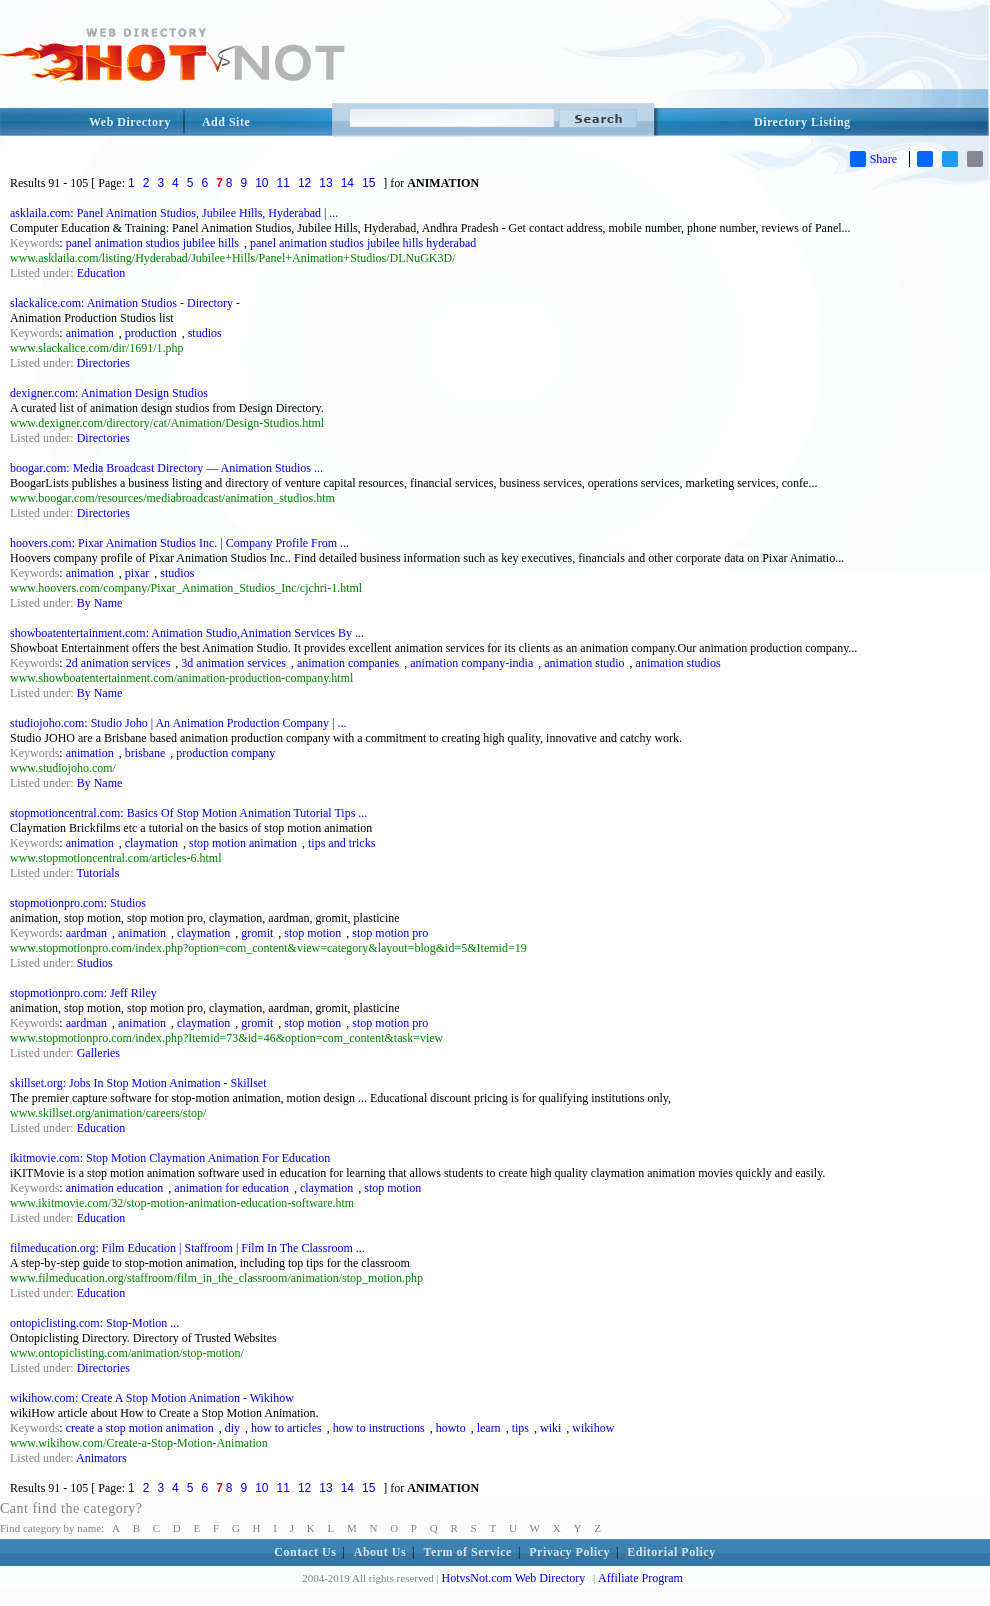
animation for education (231, 1188)
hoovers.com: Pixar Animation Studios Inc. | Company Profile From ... (179, 543)
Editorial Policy (671, 1552)
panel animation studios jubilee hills (152, 243)
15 (368, 183)
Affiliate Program (640, 1578)
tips (520, 1428)
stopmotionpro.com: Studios (78, 903)
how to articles (286, 1428)
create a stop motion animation (140, 1428)
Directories (103, 363)
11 (283, 183)
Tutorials (97, 873)
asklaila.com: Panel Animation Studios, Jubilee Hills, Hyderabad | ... (174, 213)
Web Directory (130, 122)
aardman (86, 933)
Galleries (98, 1053)
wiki (550, 1428)
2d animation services (118, 663)
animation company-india (471, 663)
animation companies (348, 663)
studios (205, 333)
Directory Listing (802, 122)
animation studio (584, 663)
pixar (137, 573)
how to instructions (379, 1428)
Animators (101, 1458)
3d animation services (233, 663)
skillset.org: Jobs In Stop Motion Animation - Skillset (138, 1083)
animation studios (678, 663)
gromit (257, 933)
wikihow (593, 1428)
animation (90, 333)
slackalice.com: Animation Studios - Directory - (125, 303)
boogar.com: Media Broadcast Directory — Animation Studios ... (166, 468)
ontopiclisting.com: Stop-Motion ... (94, 1323)
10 (261, 183)
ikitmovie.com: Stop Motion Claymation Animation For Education (170, 1158)
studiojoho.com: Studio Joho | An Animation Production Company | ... (178, 723)
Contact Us (305, 1552)
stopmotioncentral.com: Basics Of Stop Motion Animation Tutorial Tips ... (188, 813)
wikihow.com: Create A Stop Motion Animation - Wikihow (152, 1398)
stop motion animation (243, 843)
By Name (100, 603)
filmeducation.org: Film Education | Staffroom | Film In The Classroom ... (187, 1248)
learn (489, 1428)
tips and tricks (341, 843)
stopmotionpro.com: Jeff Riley (83, 993)
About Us (380, 1552)
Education (101, 273)
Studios (95, 963)
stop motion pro (390, 933)
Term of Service (468, 1552)
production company (225, 753)
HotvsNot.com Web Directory (514, 1578)
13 (325, 183)
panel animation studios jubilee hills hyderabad (363, 243)
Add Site (226, 122)
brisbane (145, 753)
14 (347, 183)
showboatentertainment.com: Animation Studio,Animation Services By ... (187, 633)
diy (232, 1428)
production (151, 333)
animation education (115, 1188)
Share (873, 159)
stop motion (312, 933)
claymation (151, 843)
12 (304, 183)
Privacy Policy (569, 1552)
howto (451, 1428)
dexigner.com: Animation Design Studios (109, 393)
